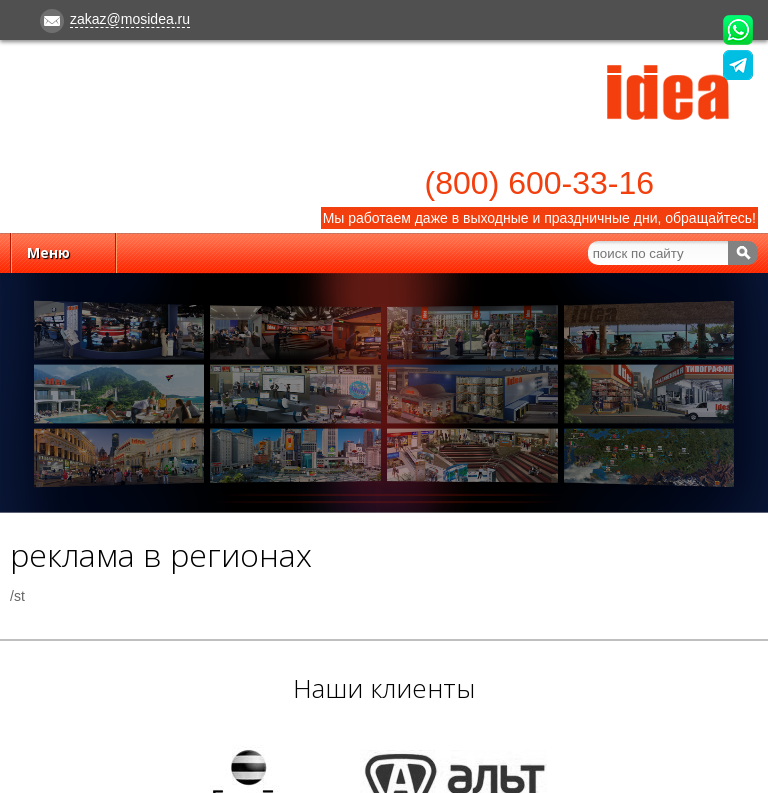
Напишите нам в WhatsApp (738, 30)
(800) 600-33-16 (539, 183)
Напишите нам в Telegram (738, 65)
